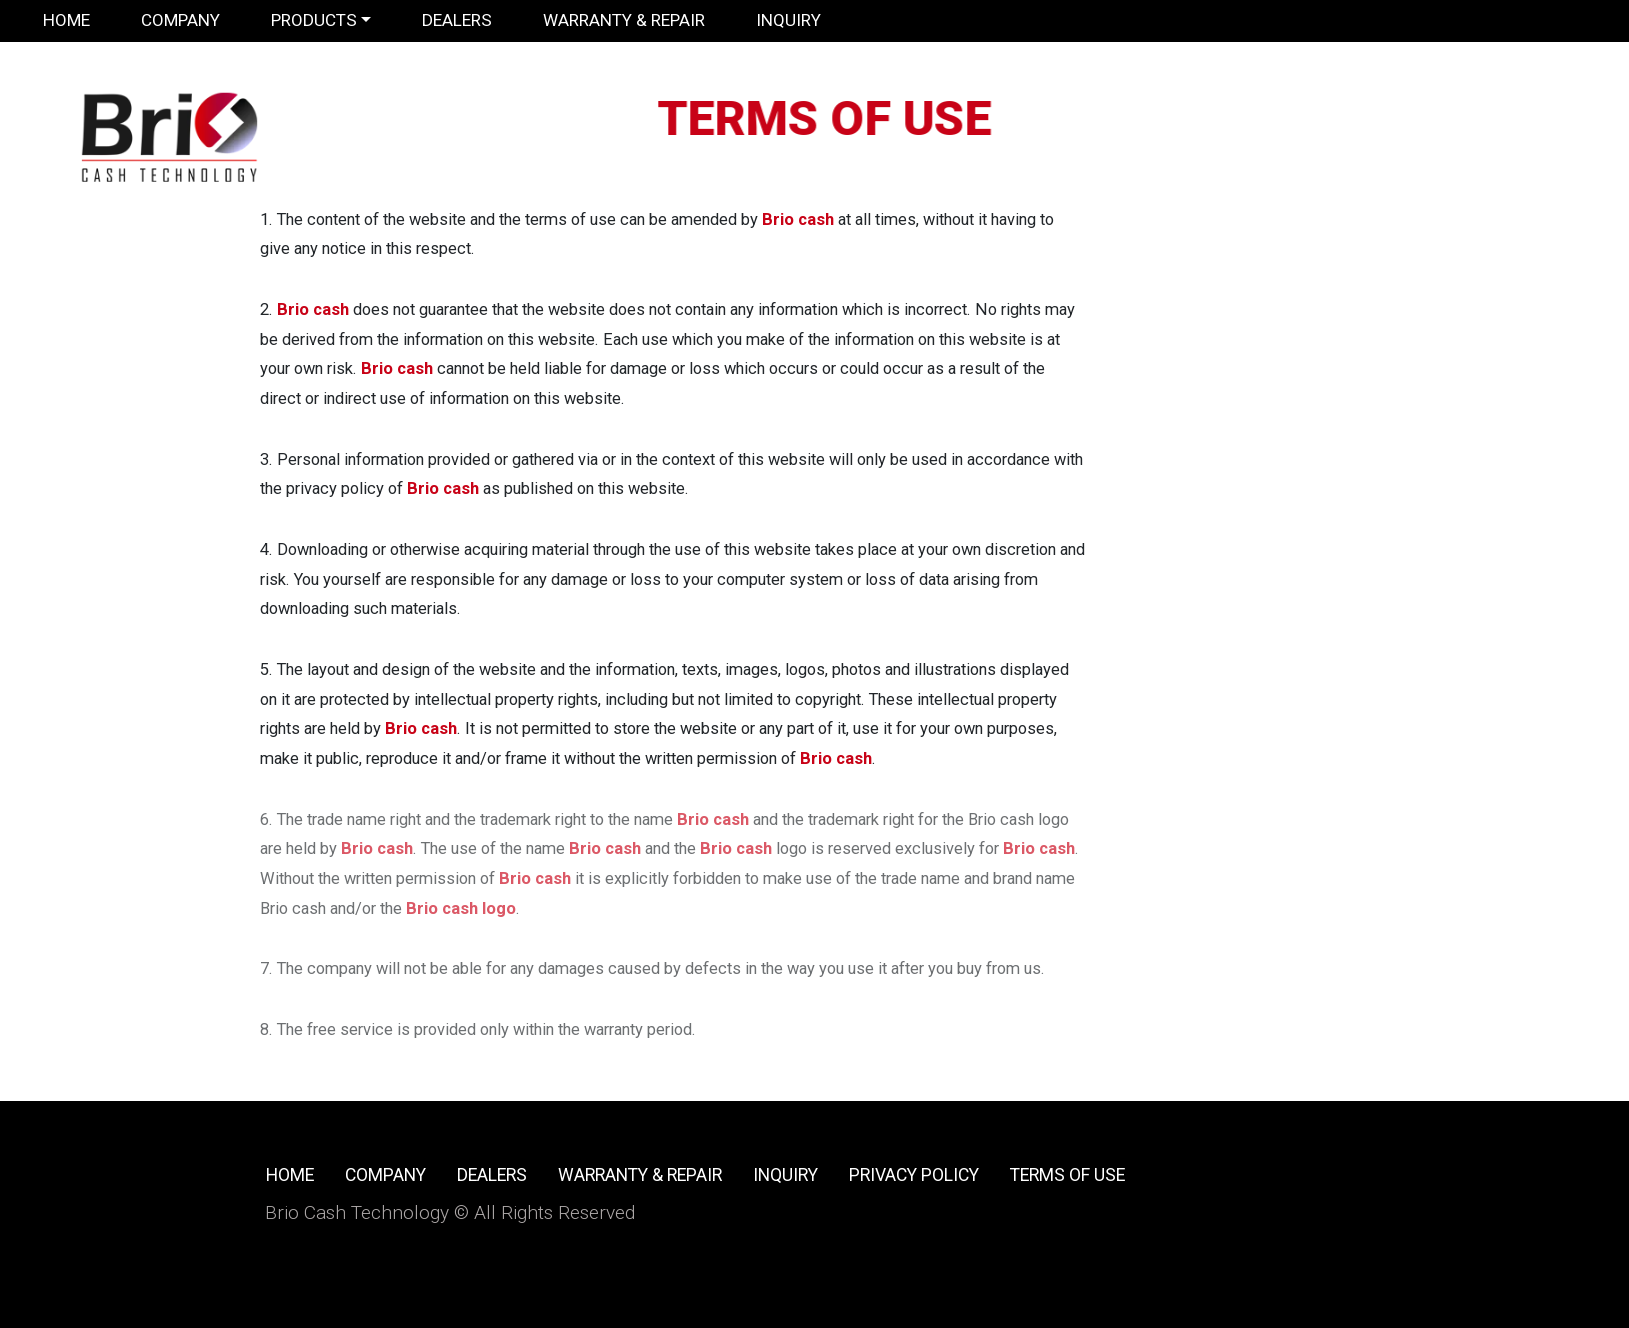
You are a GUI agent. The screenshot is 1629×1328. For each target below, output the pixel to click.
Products (314, 20)
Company (180, 20)
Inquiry (788, 20)
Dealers (457, 20)
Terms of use (1067, 1175)
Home (66, 20)
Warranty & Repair (624, 20)
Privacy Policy (914, 1175)
